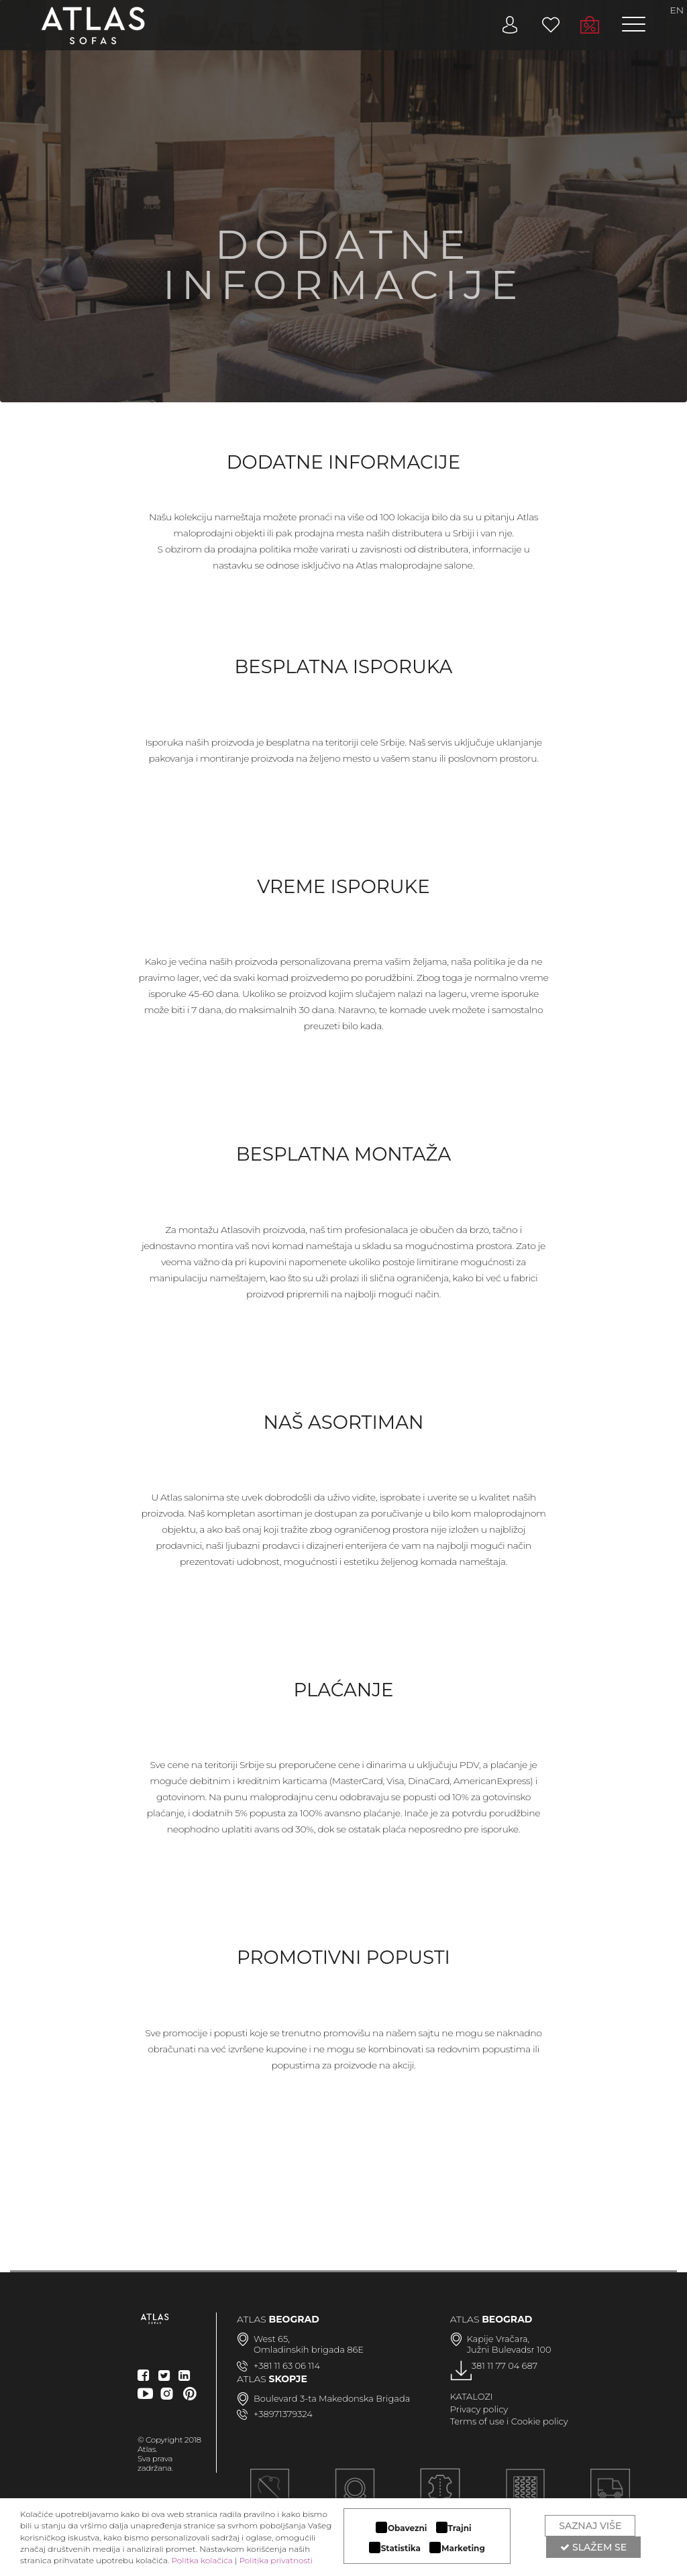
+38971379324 (283, 2413)
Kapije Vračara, (498, 2338)
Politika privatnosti (276, 2560)
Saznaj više (590, 2526)
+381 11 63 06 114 (287, 2365)
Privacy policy (479, 2409)
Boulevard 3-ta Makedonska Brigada (332, 2398)
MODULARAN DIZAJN (355, 2496)
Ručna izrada (269, 2496)
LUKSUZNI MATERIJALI (439, 2496)
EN (677, 10)
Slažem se (593, 2547)
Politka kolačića (201, 2560)
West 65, (272, 2338)
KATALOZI (471, 2396)
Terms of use (477, 2421)
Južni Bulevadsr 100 (509, 2349)
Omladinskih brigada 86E (309, 2349)
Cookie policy (539, 2421)
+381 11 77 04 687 (502, 2365)
